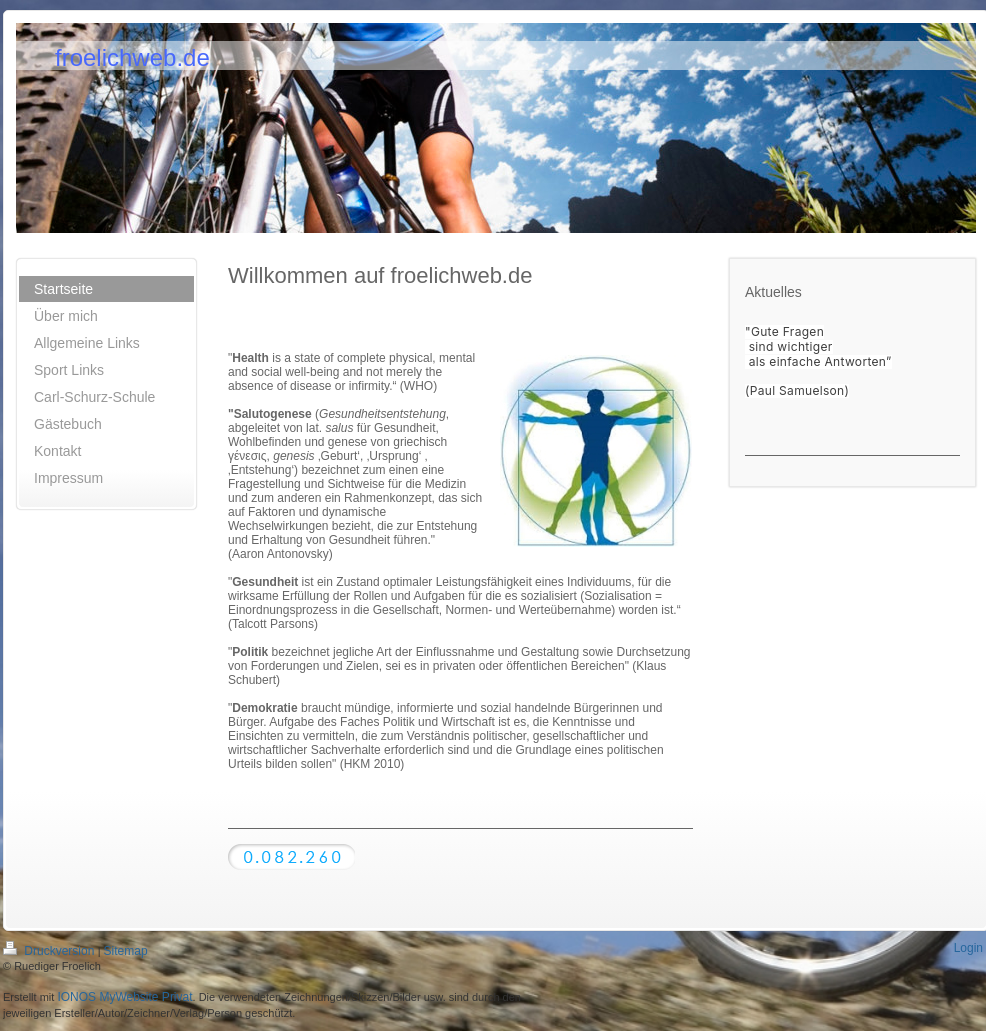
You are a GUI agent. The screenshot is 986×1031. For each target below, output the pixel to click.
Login (968, 948)
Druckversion (50, 951)
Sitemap (126, 951)
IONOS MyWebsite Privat (124, 997)
